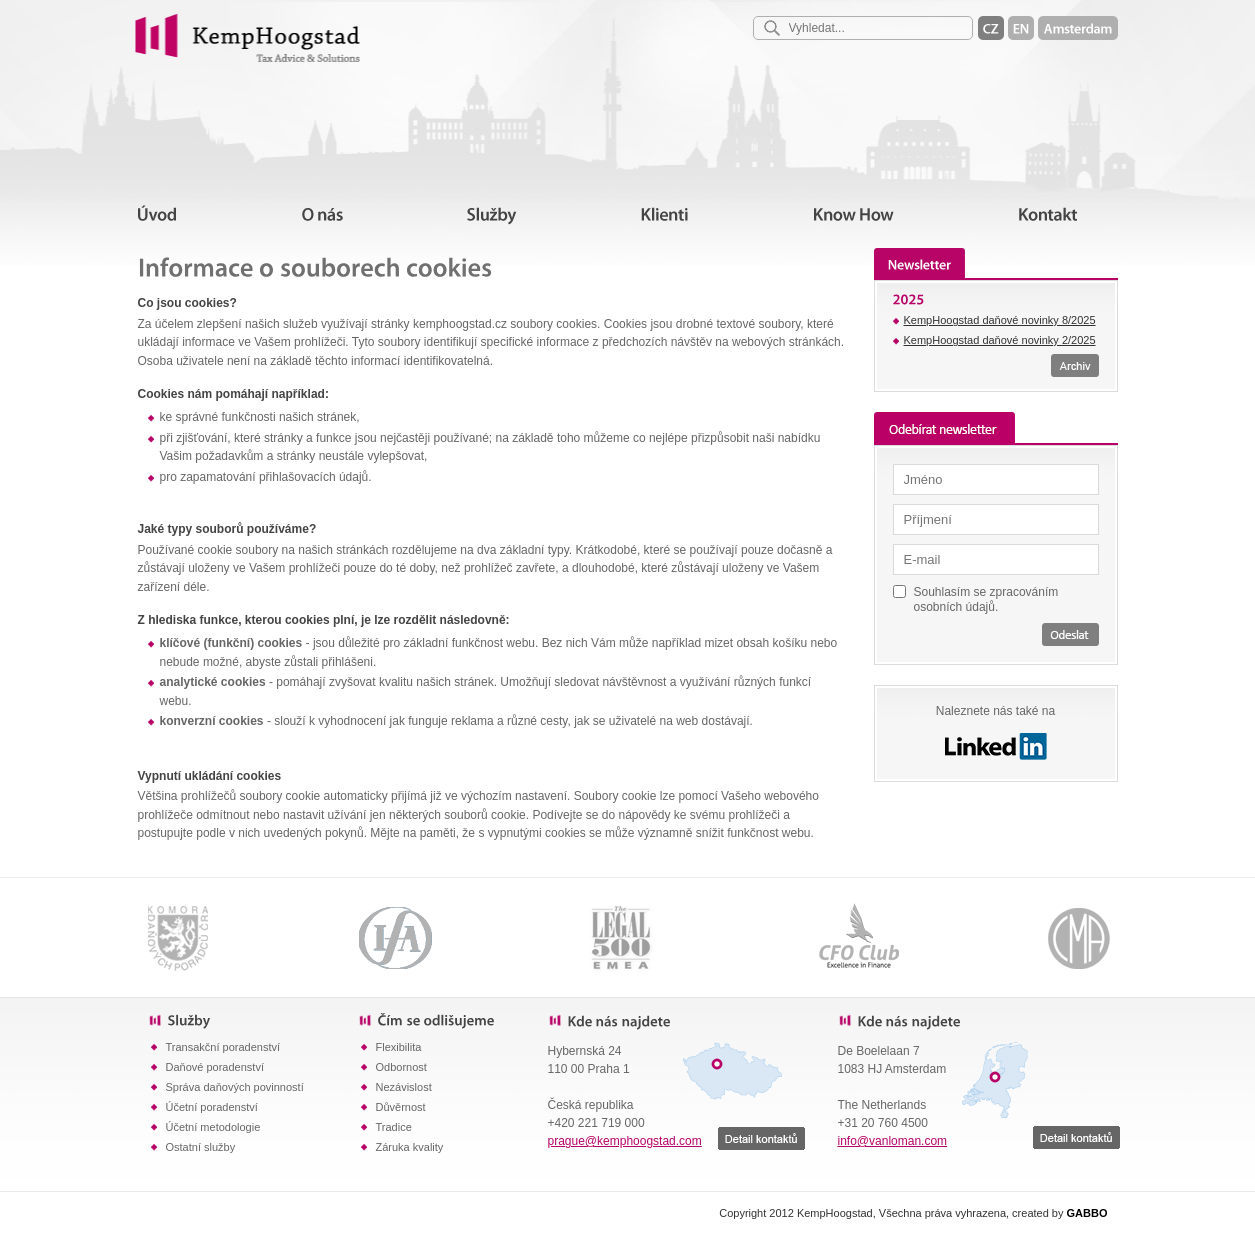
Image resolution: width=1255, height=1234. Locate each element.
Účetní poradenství (212, 1107)
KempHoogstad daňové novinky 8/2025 (1000, 320)
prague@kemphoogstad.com (625, 1141)
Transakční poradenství (223, 1047)
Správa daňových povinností (235, 1087)
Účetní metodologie (213, 1127)
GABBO (1087, 1213)
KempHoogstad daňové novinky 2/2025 (1000, 340)
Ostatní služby (201, 1147)
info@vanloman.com (893, 1141)
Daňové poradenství (215, 1067)
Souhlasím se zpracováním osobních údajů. (986, 599)
